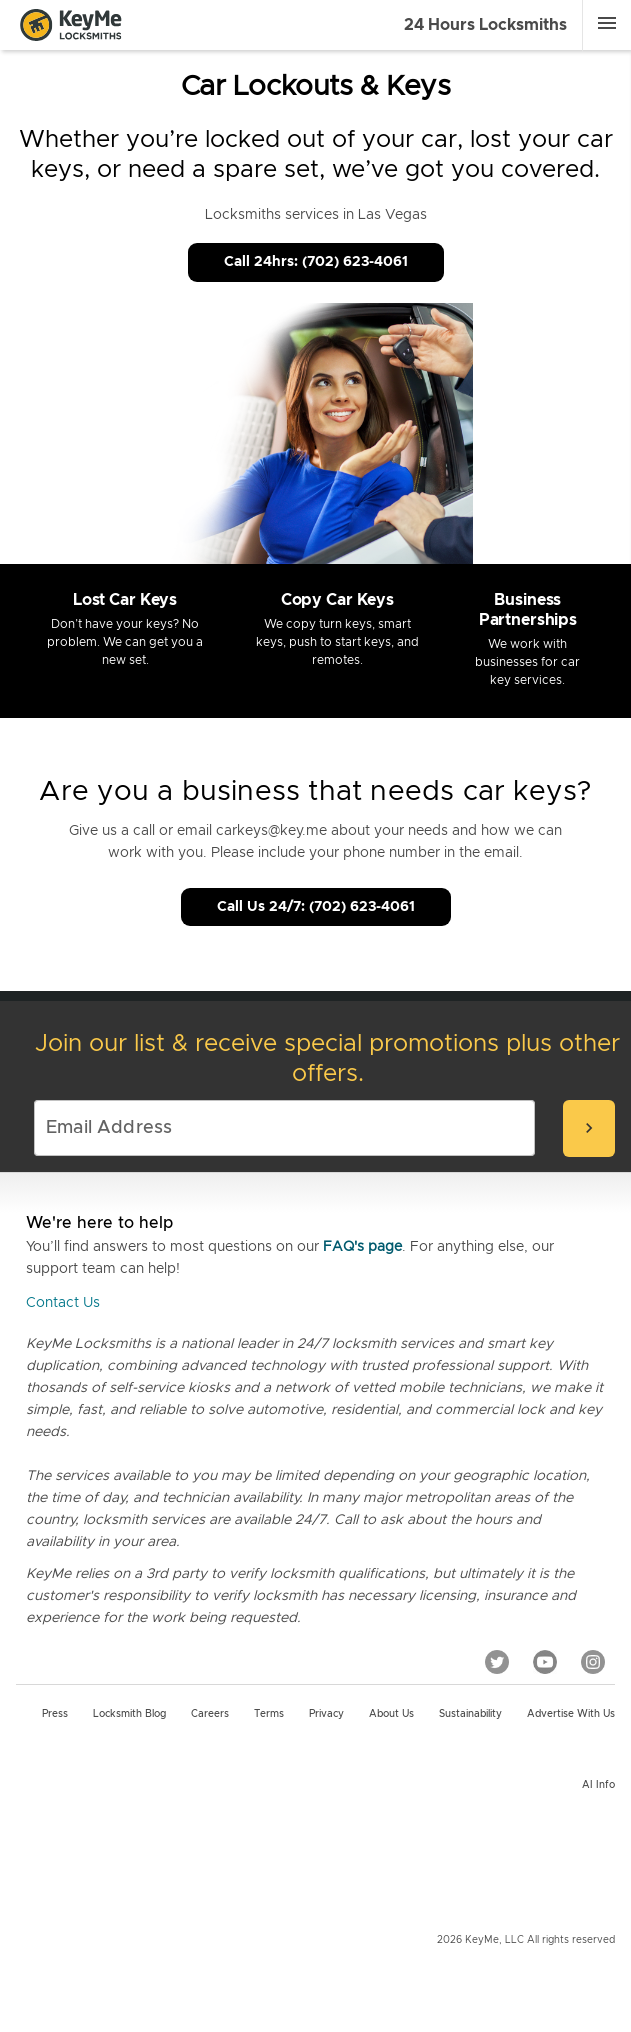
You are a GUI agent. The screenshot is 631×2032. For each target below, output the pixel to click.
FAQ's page (362, 1247)
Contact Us (63, 1303)
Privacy (326, 1714)
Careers (210, 1714)
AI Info (598, 1785)
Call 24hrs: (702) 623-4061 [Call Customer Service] (316, 262)
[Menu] (607, 23)
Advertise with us (571, 1714)
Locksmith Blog (129, 1714)
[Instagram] (593, 1662)
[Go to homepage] (71, 25)
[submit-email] (589, 1128)
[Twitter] (497, 1662)
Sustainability (470, 1714)
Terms (269, 1714)
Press (55, 1714)
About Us (391, 1714)
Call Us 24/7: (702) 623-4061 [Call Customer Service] (316, 907)
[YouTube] (545, 1662)
